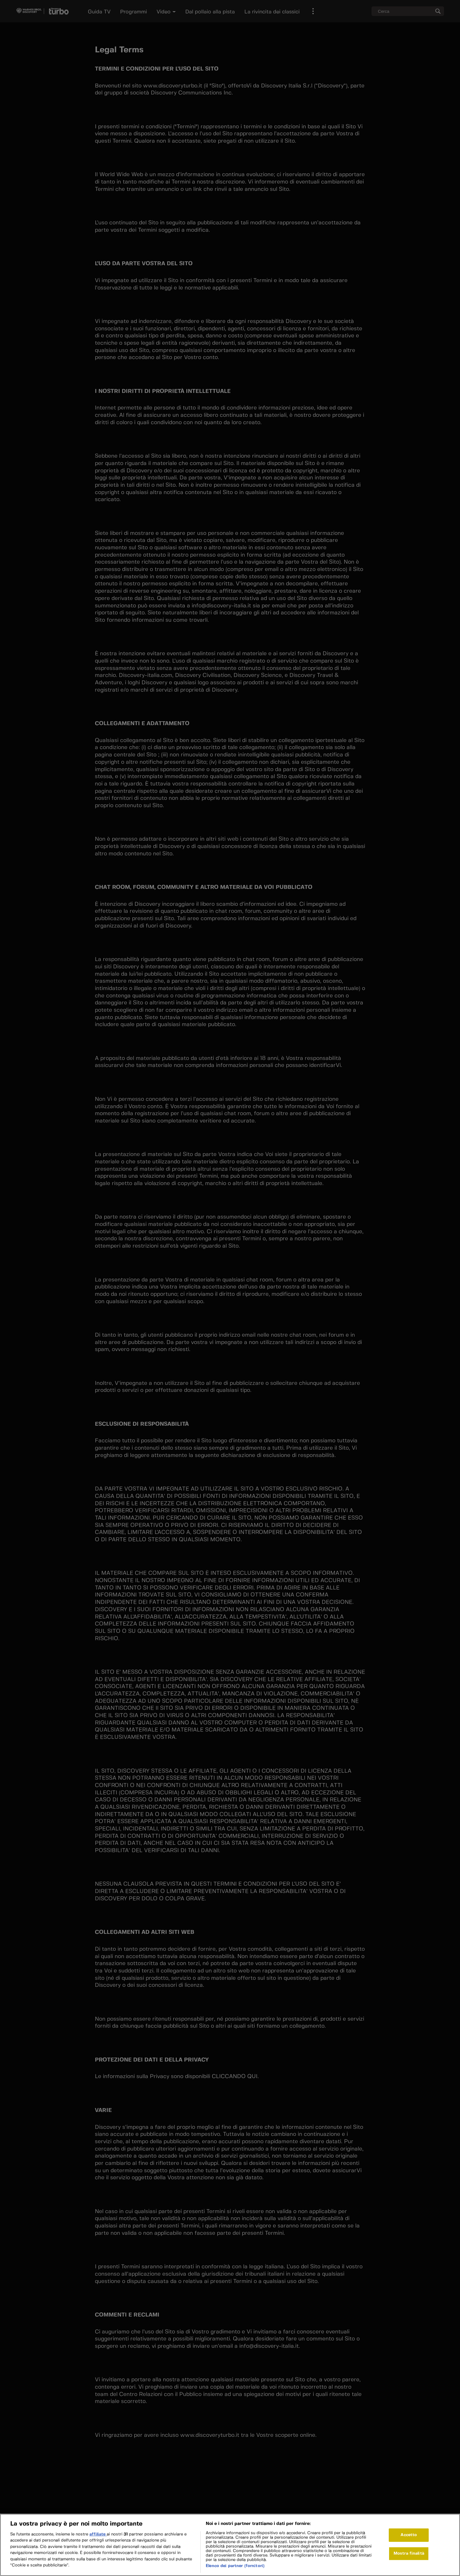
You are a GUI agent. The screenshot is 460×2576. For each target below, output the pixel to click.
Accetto (409, 2537)
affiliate (98, 2536)
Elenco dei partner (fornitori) (235, 2568)
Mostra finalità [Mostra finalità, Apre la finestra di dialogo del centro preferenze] (409, 2555)
